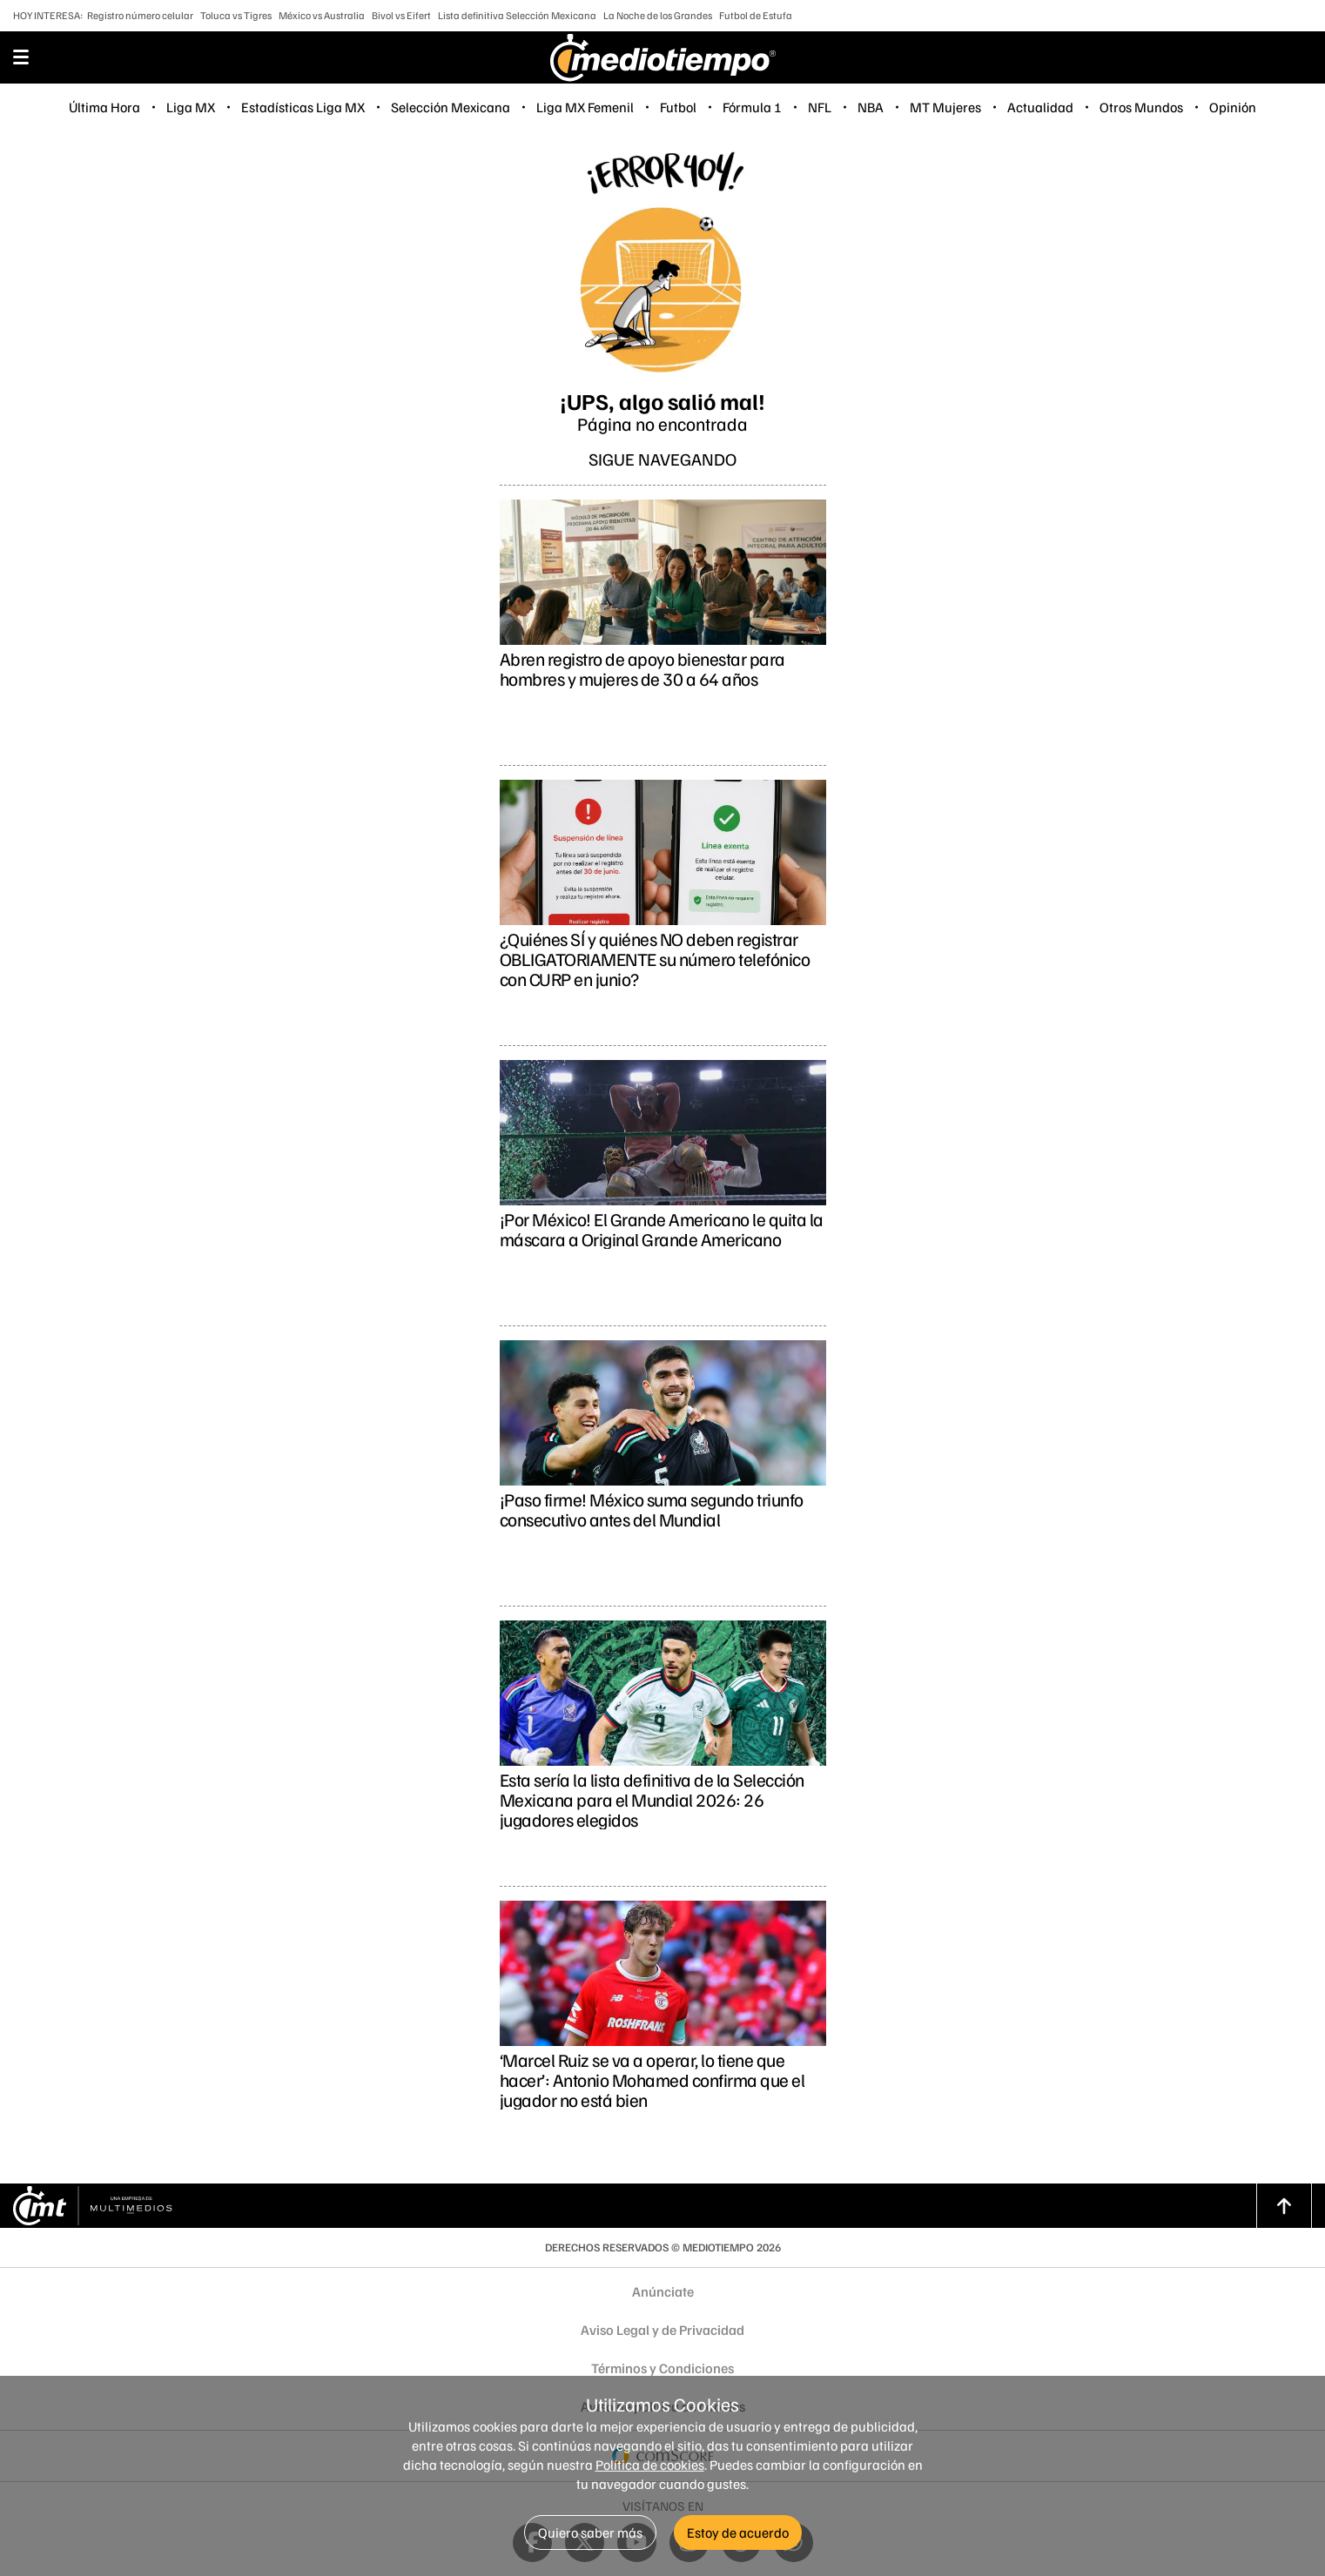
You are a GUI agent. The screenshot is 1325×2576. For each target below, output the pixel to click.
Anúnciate (663, 2291)
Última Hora (104, 107)
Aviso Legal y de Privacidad (662, 2329)
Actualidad (1040, 107)
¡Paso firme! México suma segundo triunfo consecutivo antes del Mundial (652, 1509)
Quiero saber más (590, 2532)
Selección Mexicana (450, 107)
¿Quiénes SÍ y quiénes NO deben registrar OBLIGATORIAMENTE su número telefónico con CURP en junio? (655, 958)
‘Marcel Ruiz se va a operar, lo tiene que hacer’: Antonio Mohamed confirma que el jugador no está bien (652, 2079)
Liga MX (190, 107)
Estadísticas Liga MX (303, 107)
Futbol (678, 107)
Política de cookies (649, 2464)
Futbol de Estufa (755, 15)
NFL (819, 107)
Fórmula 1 (752, 107)
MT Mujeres (945, 107)
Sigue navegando (662, 458)
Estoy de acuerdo (738, 2532)
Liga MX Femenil (585, 107)
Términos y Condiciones (662, 2368)
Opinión (1232, 107)
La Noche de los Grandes (657, 15)
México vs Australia (322, 15)
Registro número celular (140, 15)
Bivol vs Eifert (401, 15)
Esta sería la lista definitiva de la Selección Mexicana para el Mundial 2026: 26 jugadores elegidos (652, 1799)
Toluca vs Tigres (236, 15)
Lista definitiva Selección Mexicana (517, 15)
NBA (871, 107)
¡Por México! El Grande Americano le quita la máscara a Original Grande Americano (662, 1229)
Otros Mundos (1141, 107)
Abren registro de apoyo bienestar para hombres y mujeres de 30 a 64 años (642, 668)
